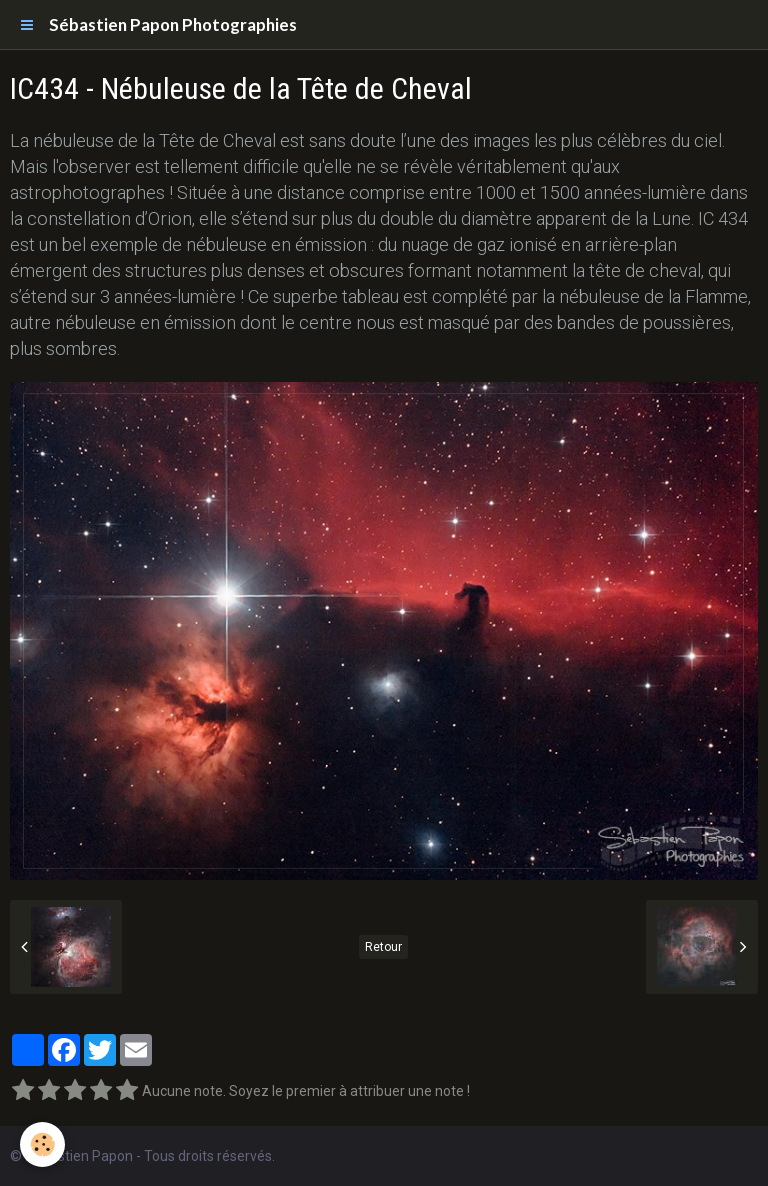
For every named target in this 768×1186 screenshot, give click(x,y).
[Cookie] (42, 1144)
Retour (383, 947)
